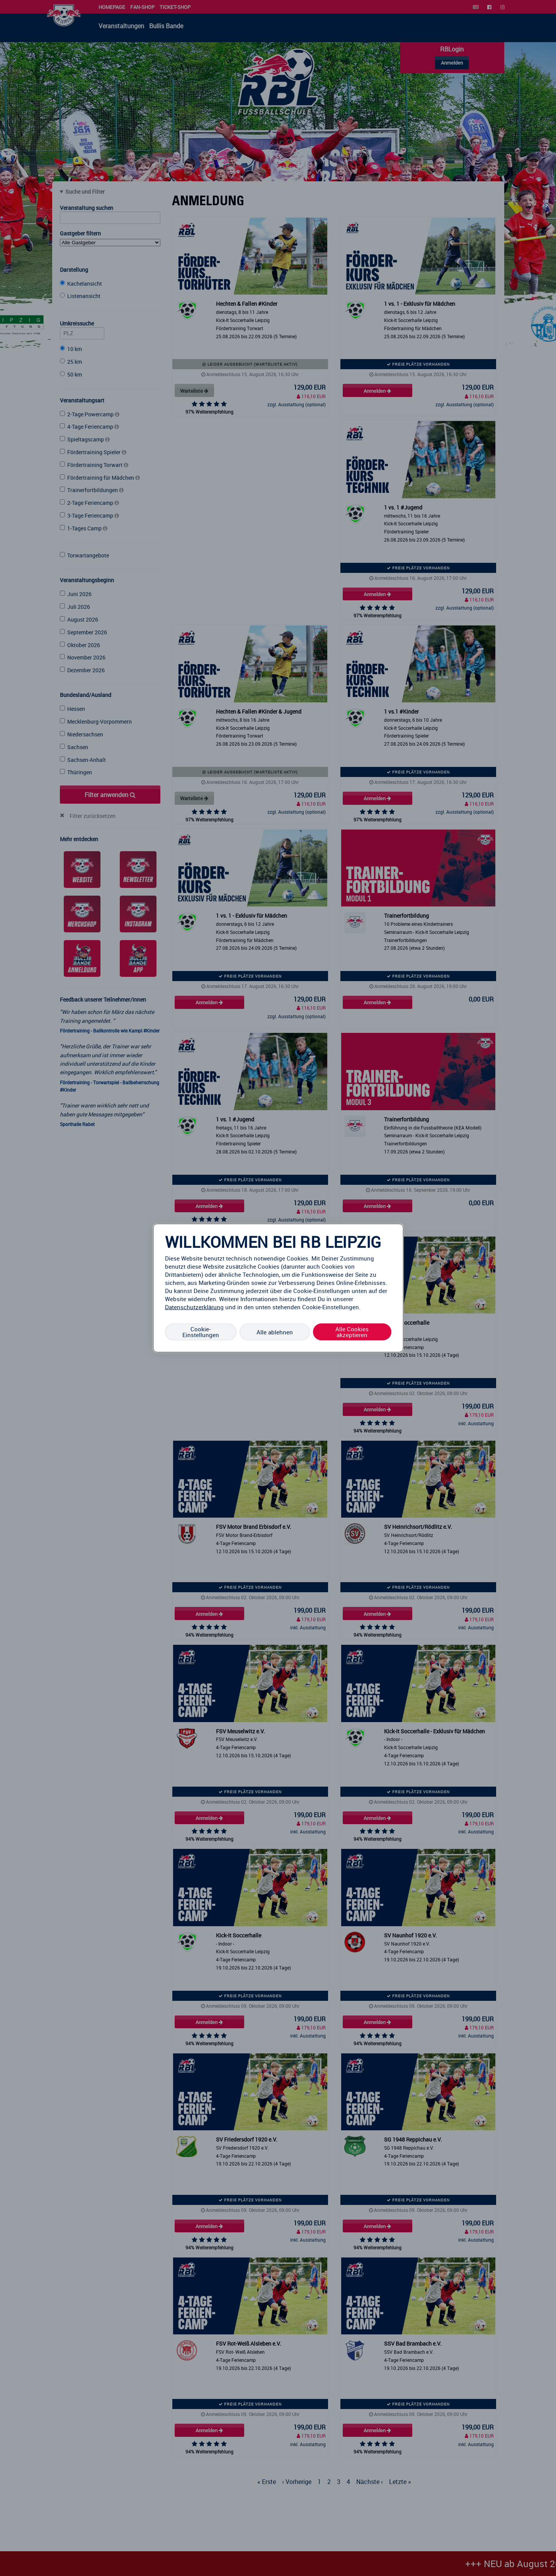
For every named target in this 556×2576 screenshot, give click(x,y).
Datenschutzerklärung (194, 1307)
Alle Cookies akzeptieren (352, 1332)
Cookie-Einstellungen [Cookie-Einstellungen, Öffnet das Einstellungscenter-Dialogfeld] (200, 1332)
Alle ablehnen (275, 1332)
